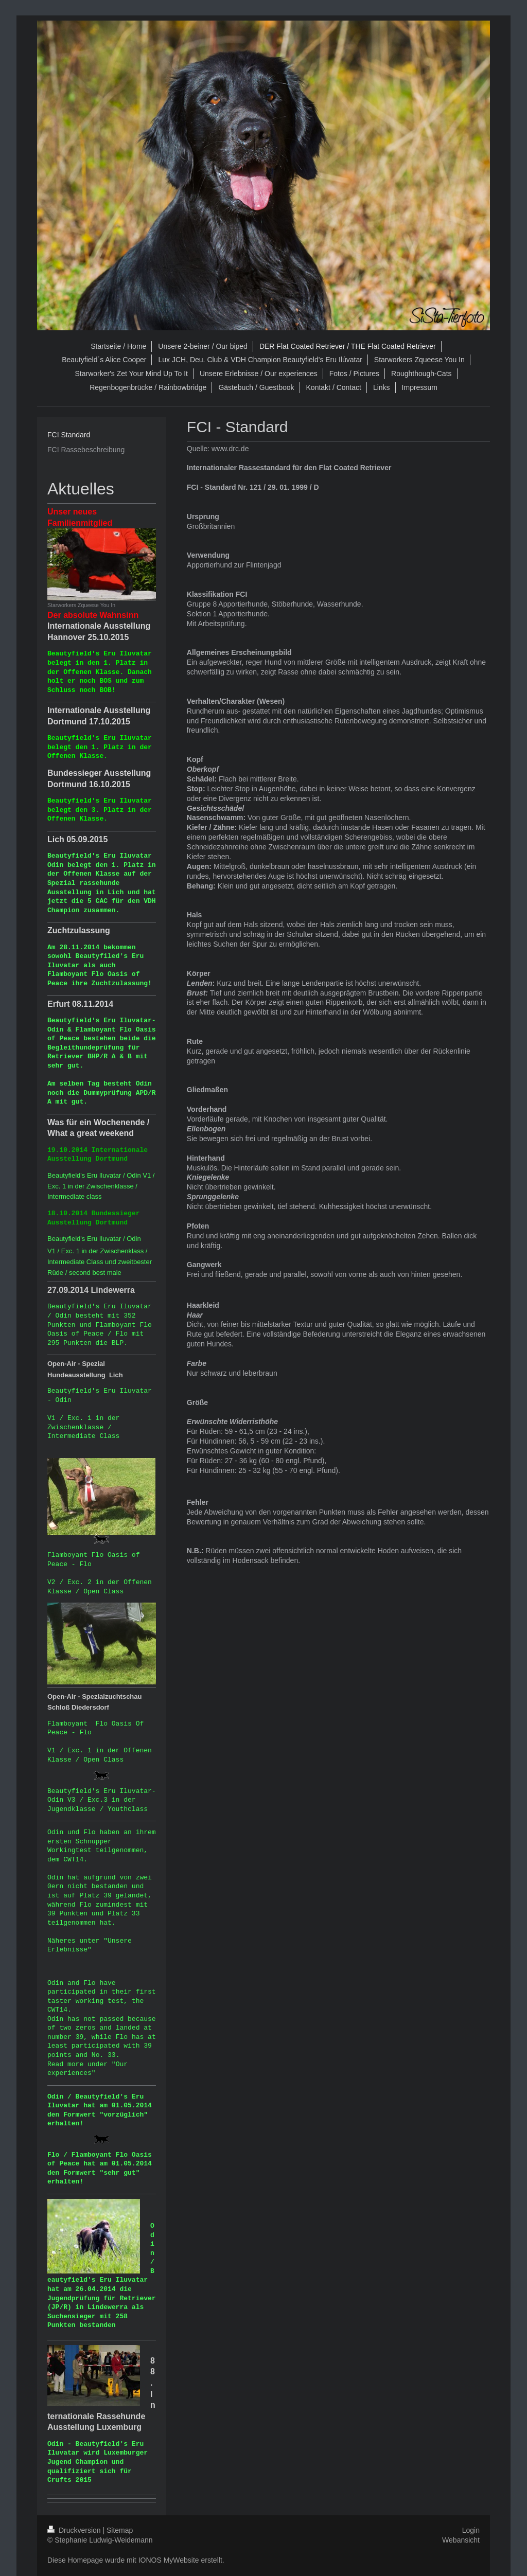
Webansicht (461, 2540)
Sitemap (120, 2530)
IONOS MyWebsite (168, 2560)
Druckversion (74, 2530)
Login (471, 2530)
